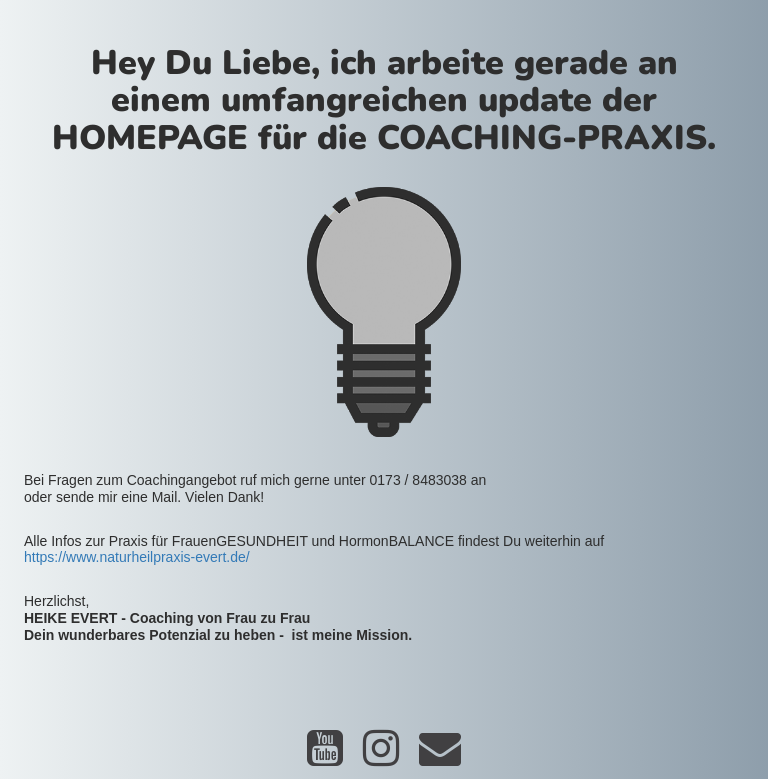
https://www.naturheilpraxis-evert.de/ (137, 557)
